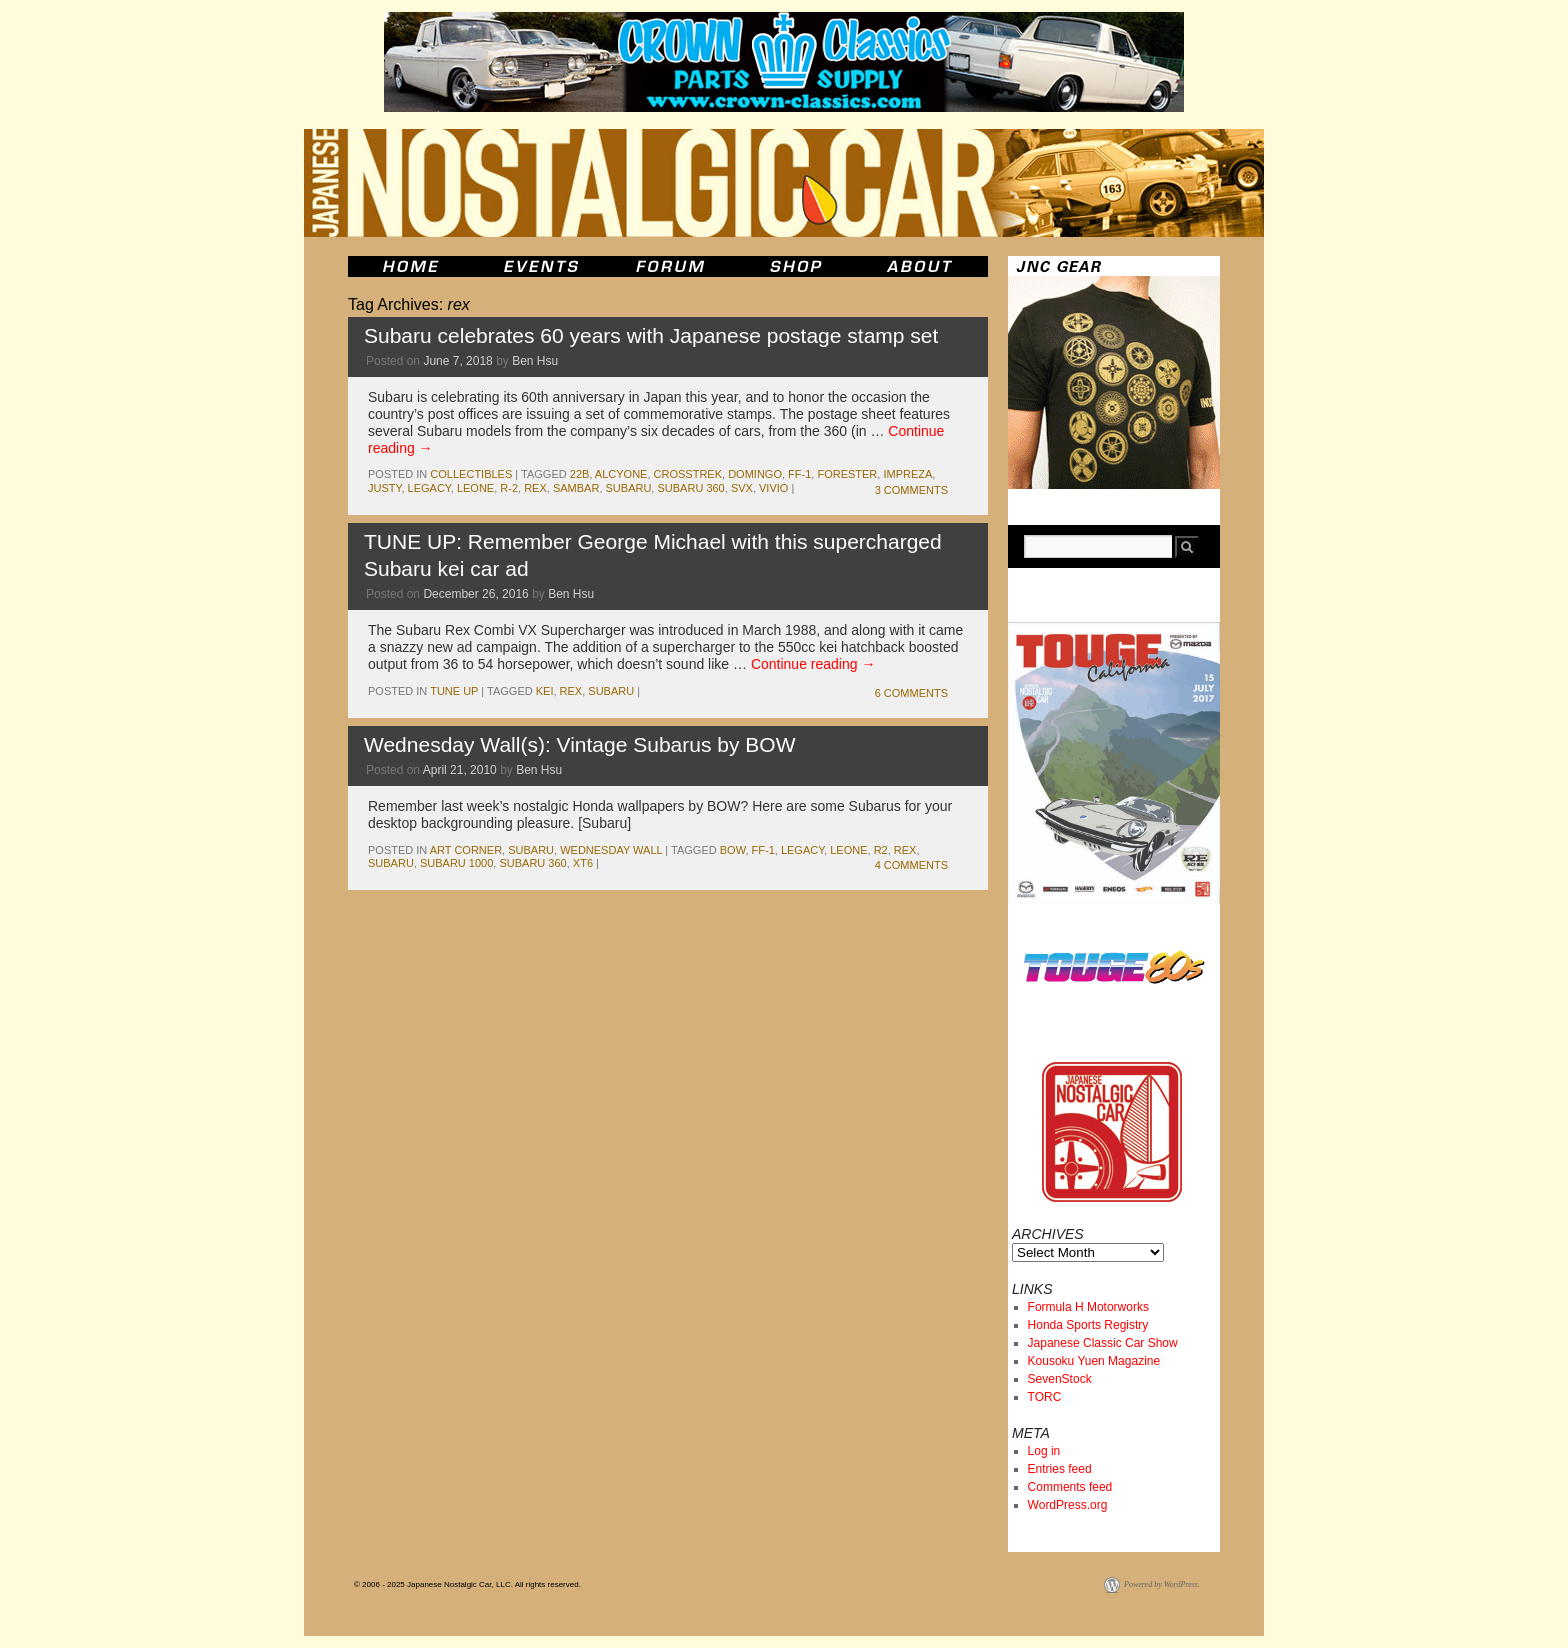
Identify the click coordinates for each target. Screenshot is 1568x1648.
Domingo (755, 474)
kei (545, 691)
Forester (847, 474)
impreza (907, 474)
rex (535, 488)
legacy (429, 488)
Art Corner (466, 850)
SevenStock (1060, 1379)
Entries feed (1060, 1469)
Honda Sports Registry (1088, 1325)
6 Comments (911, 693)
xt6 (583, 863)
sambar (576, 488)
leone (475, 488)
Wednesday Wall (611, 850)
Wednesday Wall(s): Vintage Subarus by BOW (579, 744)
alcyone (621, 474)
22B (580, 474)
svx (742, 488)
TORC (1045, 1397)
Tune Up (454, 691)
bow (733, 850)
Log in (1044, 1451)
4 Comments (911, 865)
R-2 (509, 488)
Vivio (773, 488)
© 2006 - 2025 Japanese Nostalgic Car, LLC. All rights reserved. (467, 1584)
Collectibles (471, 474)
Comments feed (1070, 1487)
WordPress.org (1068, 1505)
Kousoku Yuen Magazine (1094, 1361)
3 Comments (911, 490)
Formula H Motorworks (1088, 1307)
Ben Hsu (535, 361)
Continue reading (813, 664)
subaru (629, 488)
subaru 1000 (456, 863)
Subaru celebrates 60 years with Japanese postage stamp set (651, 335)
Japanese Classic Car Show (1103, 1343)
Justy (384, 488)
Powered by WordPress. (1162, 1584)
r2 (881, 850)
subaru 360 (690, 488)
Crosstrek (688, 474)
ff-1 (799, 474)
